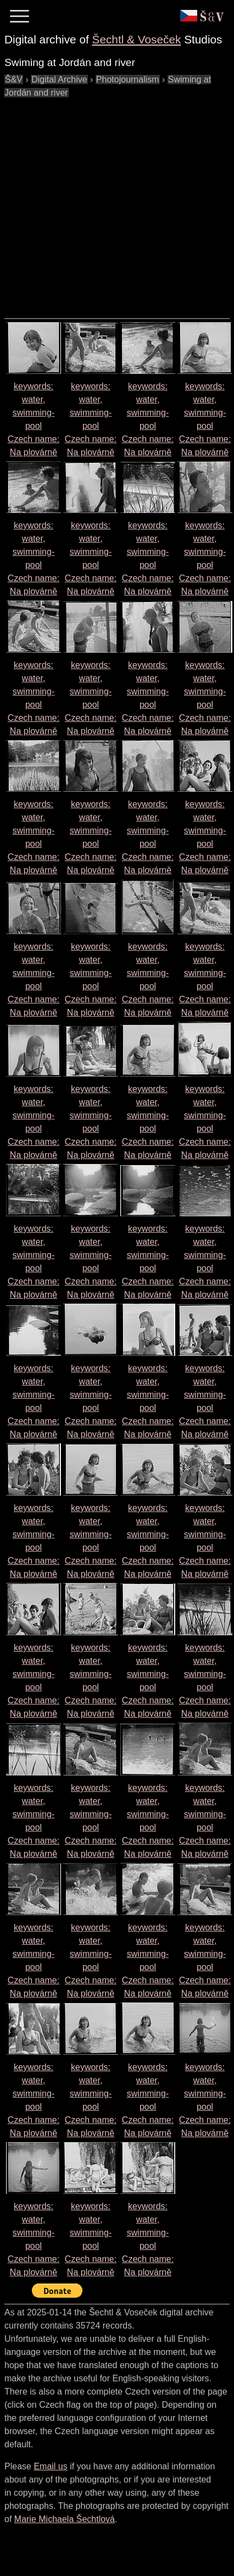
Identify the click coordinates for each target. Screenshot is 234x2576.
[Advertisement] (103, 203)
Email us (50, 2466)
